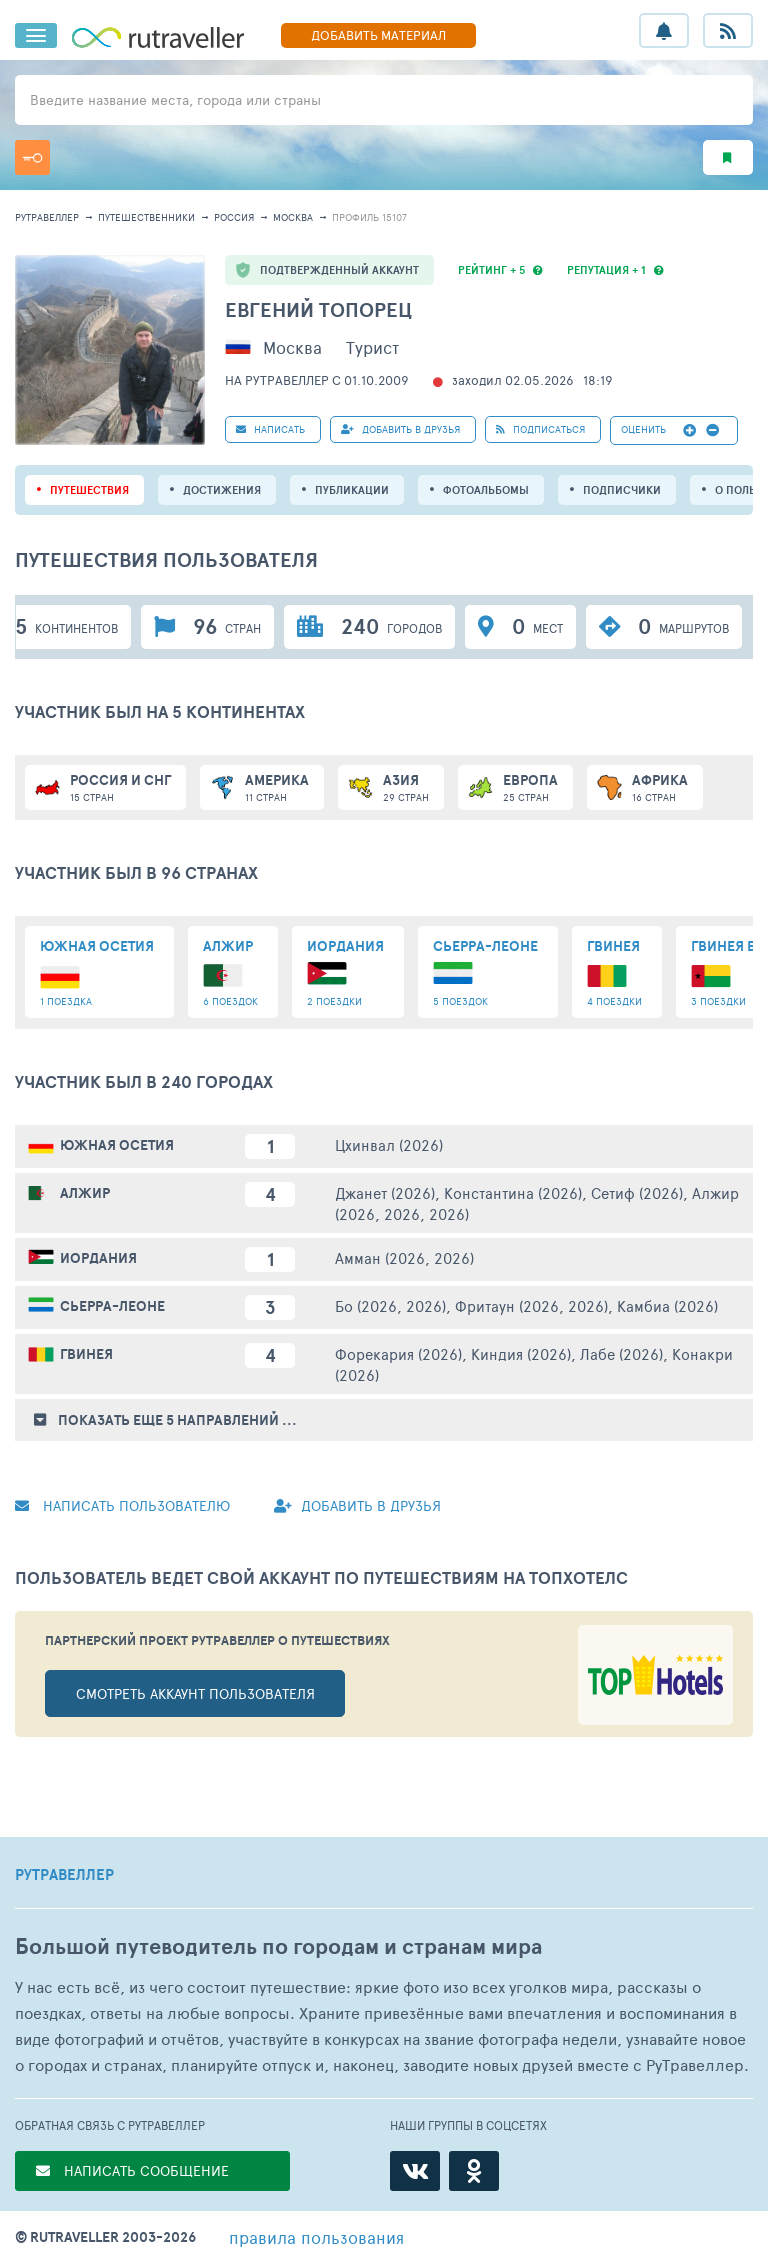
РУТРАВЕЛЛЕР (64, 1875)
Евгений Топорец (318, 309)
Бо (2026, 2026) (390, 1305)
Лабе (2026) (621, 1353)
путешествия (89, 490)
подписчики (622, 490)
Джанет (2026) (385, 1192)
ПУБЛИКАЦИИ (352, 490)
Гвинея (86, 1354)
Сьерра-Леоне (112, 1306)
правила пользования (316, 2237)
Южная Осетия (117, 1145)
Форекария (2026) (398, 1353)
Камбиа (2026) (667, 1305)
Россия (234, 217)
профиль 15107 (369, 217)
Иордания (98, 1258)
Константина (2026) (513, 1192)
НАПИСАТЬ (270, 429)
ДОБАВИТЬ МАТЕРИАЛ (378, 35)
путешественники (146, 217)
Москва (293, 217)
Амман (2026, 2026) (404, 1257)
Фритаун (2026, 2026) (531, 1305)
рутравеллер (47, 217)
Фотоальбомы (486, 490)
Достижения (222, 490)
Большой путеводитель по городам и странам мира (278, 1946)
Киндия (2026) (521, 1353)
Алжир (85, 1193)
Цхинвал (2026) (389, 1144)
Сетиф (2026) (637, 1192)
